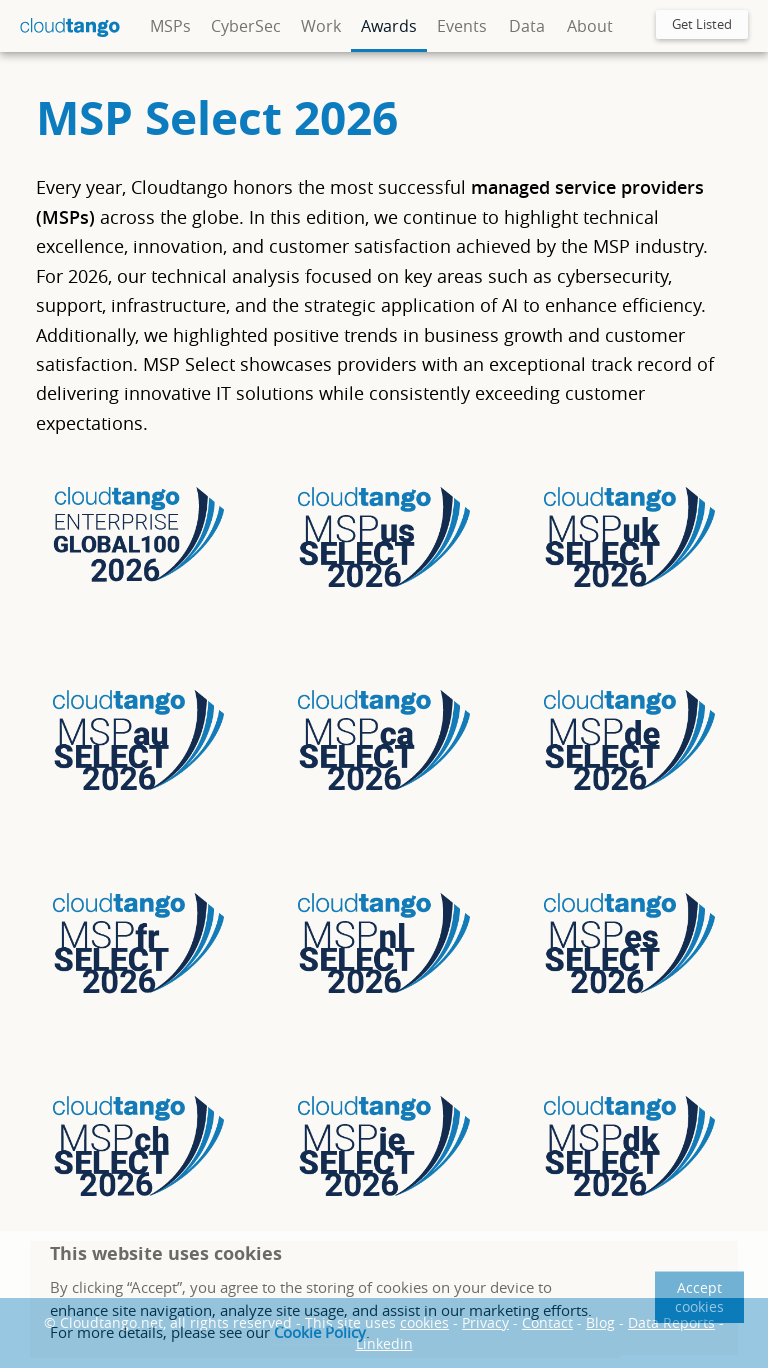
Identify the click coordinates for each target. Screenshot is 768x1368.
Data (527, 26)
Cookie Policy (320, 1332)
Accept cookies (699, 1297)
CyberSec (246, 26)
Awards (389, 26)
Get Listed (702, 24)
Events (462, 26)
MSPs (170, 26)
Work (321, 26)
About (590, 26)
